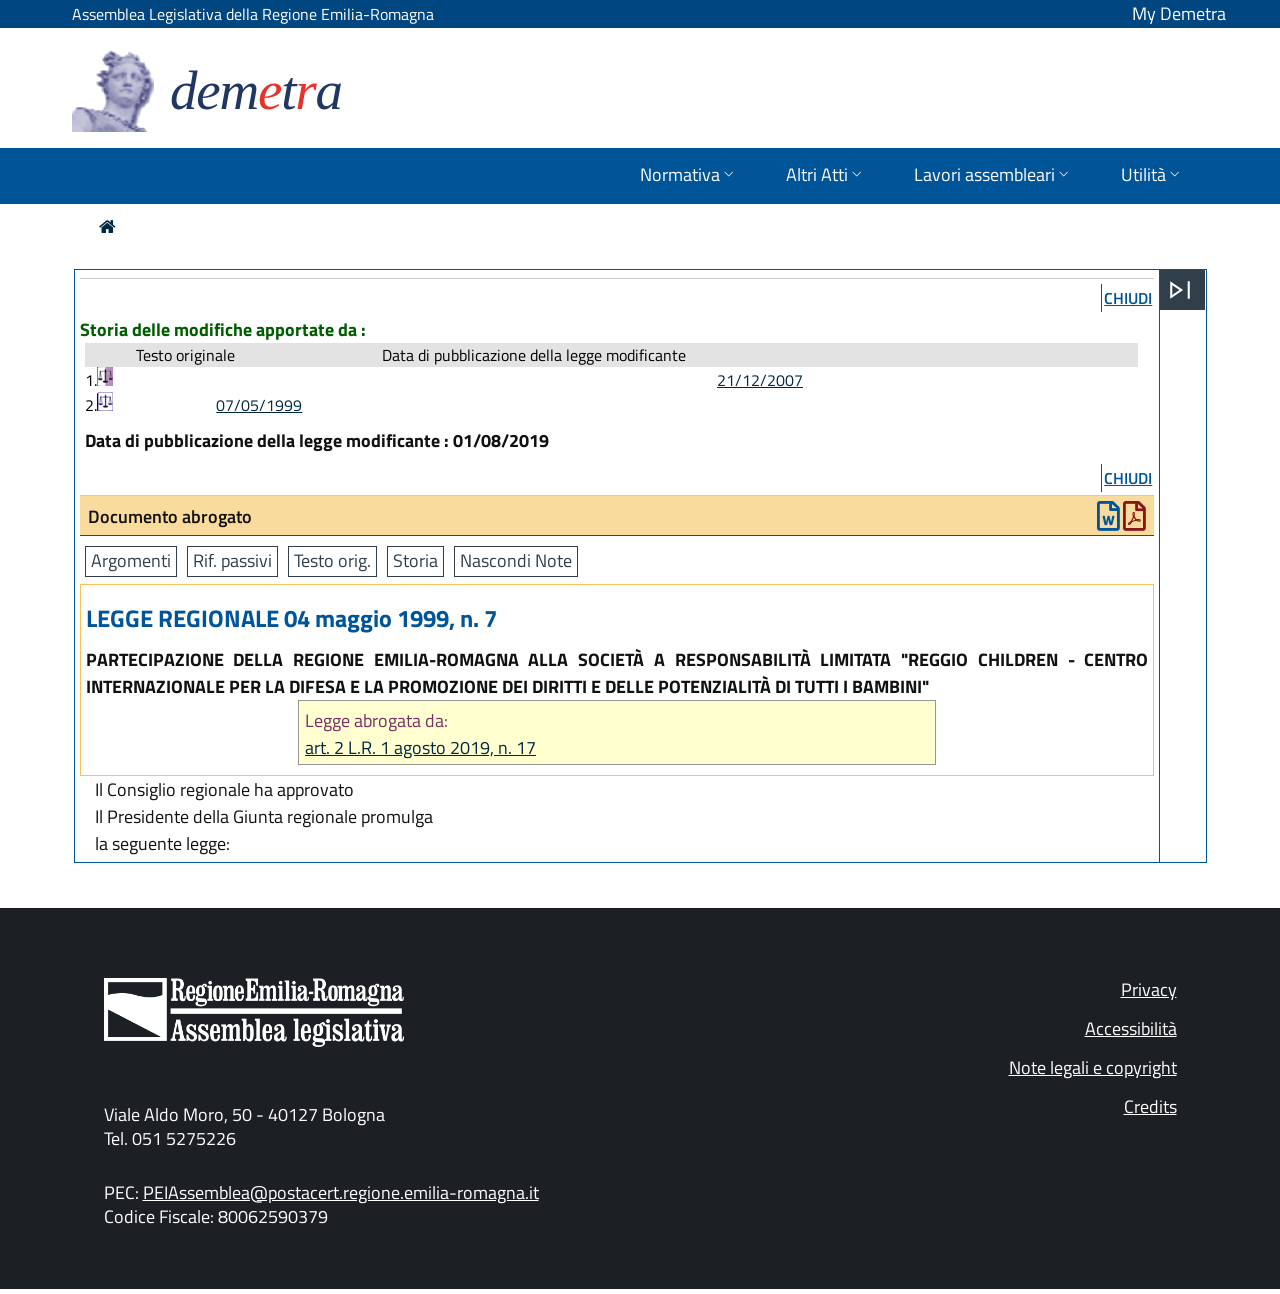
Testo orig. (332, 560)
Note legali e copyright (1093, 1067)
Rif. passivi (232, 560)
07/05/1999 (259, 405)
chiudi (1128, 298)
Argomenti (131, 560)
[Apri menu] (1180, 290)
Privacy (1149, 989)
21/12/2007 (760, 380)
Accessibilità (1131, 1028)
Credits (1150, 1106)
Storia (415, 560)
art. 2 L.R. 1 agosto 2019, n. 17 (420, 747)
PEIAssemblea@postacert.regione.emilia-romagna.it (341, 1192)
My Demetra (1179, 13)
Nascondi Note (516, 560)
